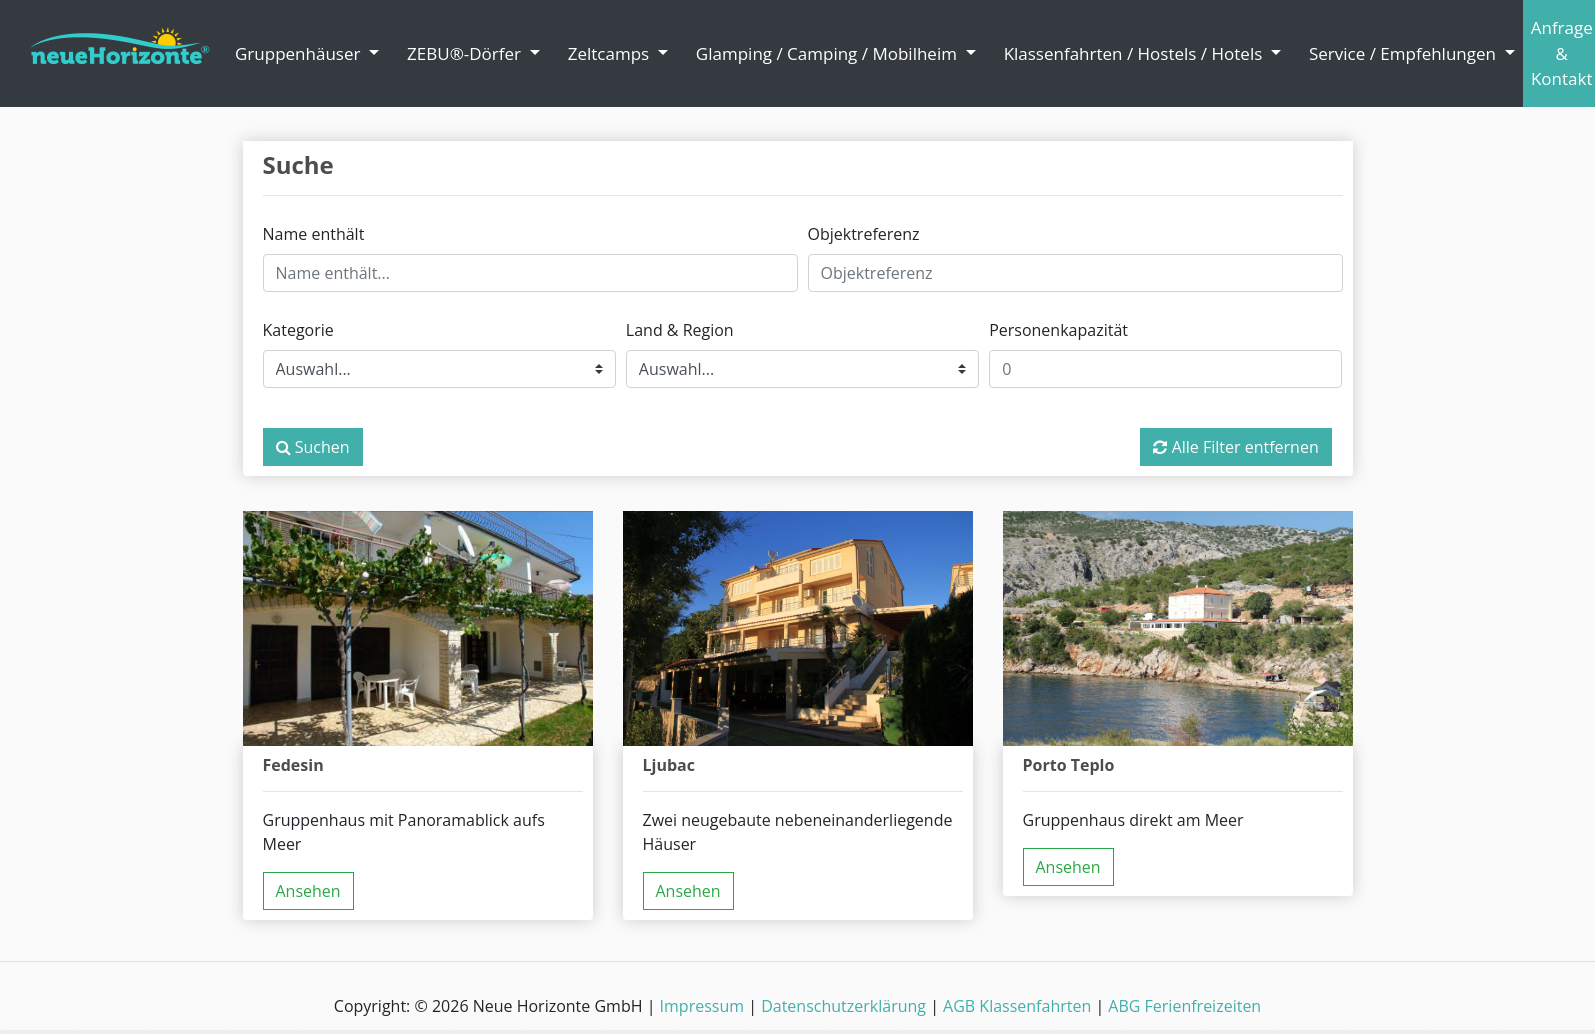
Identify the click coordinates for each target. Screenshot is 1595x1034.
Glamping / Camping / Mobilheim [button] (828, 53)
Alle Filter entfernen (1235, 447)
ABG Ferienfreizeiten (1184, 1006)
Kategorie (298, 330)
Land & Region (680, 330)
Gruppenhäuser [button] (300, 53)
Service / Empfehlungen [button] (1404, 53)
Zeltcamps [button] (611, 53)
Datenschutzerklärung (843, 1006)
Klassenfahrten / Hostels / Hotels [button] (1135, 53)
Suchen (313, 447)
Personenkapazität (1058, 330)
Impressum (702, 1006)
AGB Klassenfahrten (1017, 1006)
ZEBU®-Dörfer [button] (466, 53)
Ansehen (308, 891)
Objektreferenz (864, 234)
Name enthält (314, 234)
